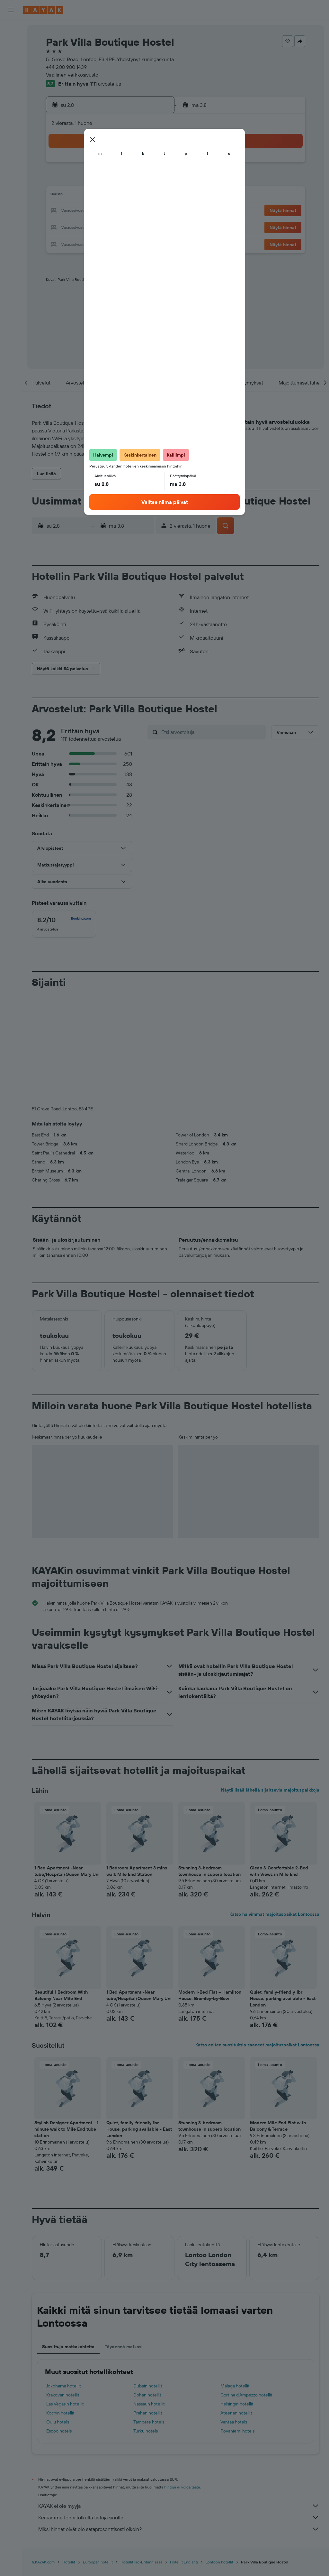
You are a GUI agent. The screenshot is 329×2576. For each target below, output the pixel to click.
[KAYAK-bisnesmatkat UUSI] (11, 115)
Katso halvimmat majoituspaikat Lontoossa (274, 1807)
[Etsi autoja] (11, 56)
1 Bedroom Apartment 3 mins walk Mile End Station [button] (136, 1764)
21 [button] (123, 211)
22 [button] (138, 211)
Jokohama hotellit (63, 2279)
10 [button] (61, 195)
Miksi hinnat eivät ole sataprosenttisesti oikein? (178, 2422)
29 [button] (138, 226)
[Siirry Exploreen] (11, 88)
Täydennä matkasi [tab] (124, 2240)
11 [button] (77, 195)
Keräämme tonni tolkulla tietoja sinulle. (178, 2410)
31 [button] (61, 242)
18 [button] (77, 211)
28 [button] (123, 226)
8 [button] (138, 180)
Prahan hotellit (147, 2306)
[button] (11, 10)
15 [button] (138, 195)
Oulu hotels (57, 2315)
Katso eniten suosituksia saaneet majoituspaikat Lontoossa (257, 1938)
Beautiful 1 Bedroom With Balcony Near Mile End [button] (61, 1888)
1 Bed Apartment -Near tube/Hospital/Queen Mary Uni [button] (67, 1764)
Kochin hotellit (60, 2306)
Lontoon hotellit (219, 2455)
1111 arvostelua (105, 83)
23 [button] (154, 211)
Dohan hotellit (147, 2288)
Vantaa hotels (233, 2315)
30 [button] (154, 226)
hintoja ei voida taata (182, 2380)
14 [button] (123, 195)
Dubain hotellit (147, 2279)
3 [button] (61, 180)
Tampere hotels (148, 2315)
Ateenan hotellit (236, 2306)
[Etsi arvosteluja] (212, 732)
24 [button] (61, 226)
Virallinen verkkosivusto (72, 74)
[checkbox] (64, 924)
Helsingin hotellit (236, 2297)
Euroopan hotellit (98, 2455)
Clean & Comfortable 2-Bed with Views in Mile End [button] (279, 1764)
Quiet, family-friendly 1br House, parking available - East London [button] (283, 1891)
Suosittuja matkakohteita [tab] (68, 2240)
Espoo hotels (59, 2324)
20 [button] (107, 211)
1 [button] (138, 165)
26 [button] (92, 226)
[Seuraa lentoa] (11, 102)
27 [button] (108, 226)
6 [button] (107, 180)
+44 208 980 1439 (66, 67)
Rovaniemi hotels (237, 2324)
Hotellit (68, 2455)
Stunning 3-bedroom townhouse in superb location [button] (209, 1764)
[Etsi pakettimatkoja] (11, 70)
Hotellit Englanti (184, 2455)
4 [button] (77, 180)
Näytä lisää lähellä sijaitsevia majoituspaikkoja (270, 1683)
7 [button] (123, 180)
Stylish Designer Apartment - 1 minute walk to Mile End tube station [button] (66, 2022)
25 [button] (77, 226)
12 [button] (92, 195)
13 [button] (107, 195)
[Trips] (11, 133)
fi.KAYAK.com (43, 2455)
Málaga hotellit (235, 2279)
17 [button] (61, 211)
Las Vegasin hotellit (65, 2297)
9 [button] (154, 180)
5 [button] (92, 180)
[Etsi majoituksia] (11, 43)
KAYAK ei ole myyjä (178, 2399)
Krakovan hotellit (62, 2288)
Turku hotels (145, 2324)
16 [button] (154, 195)
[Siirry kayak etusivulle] (43, 10)
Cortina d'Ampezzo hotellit (246, 2288)
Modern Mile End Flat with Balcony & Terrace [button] (278, 2019)
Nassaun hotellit (149, 2297)
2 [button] (154, 165)
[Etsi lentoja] (11, 29)
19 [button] (92, 211)
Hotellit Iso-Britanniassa (141, 2455)
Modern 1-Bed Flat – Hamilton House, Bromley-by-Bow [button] (209, 1888)
